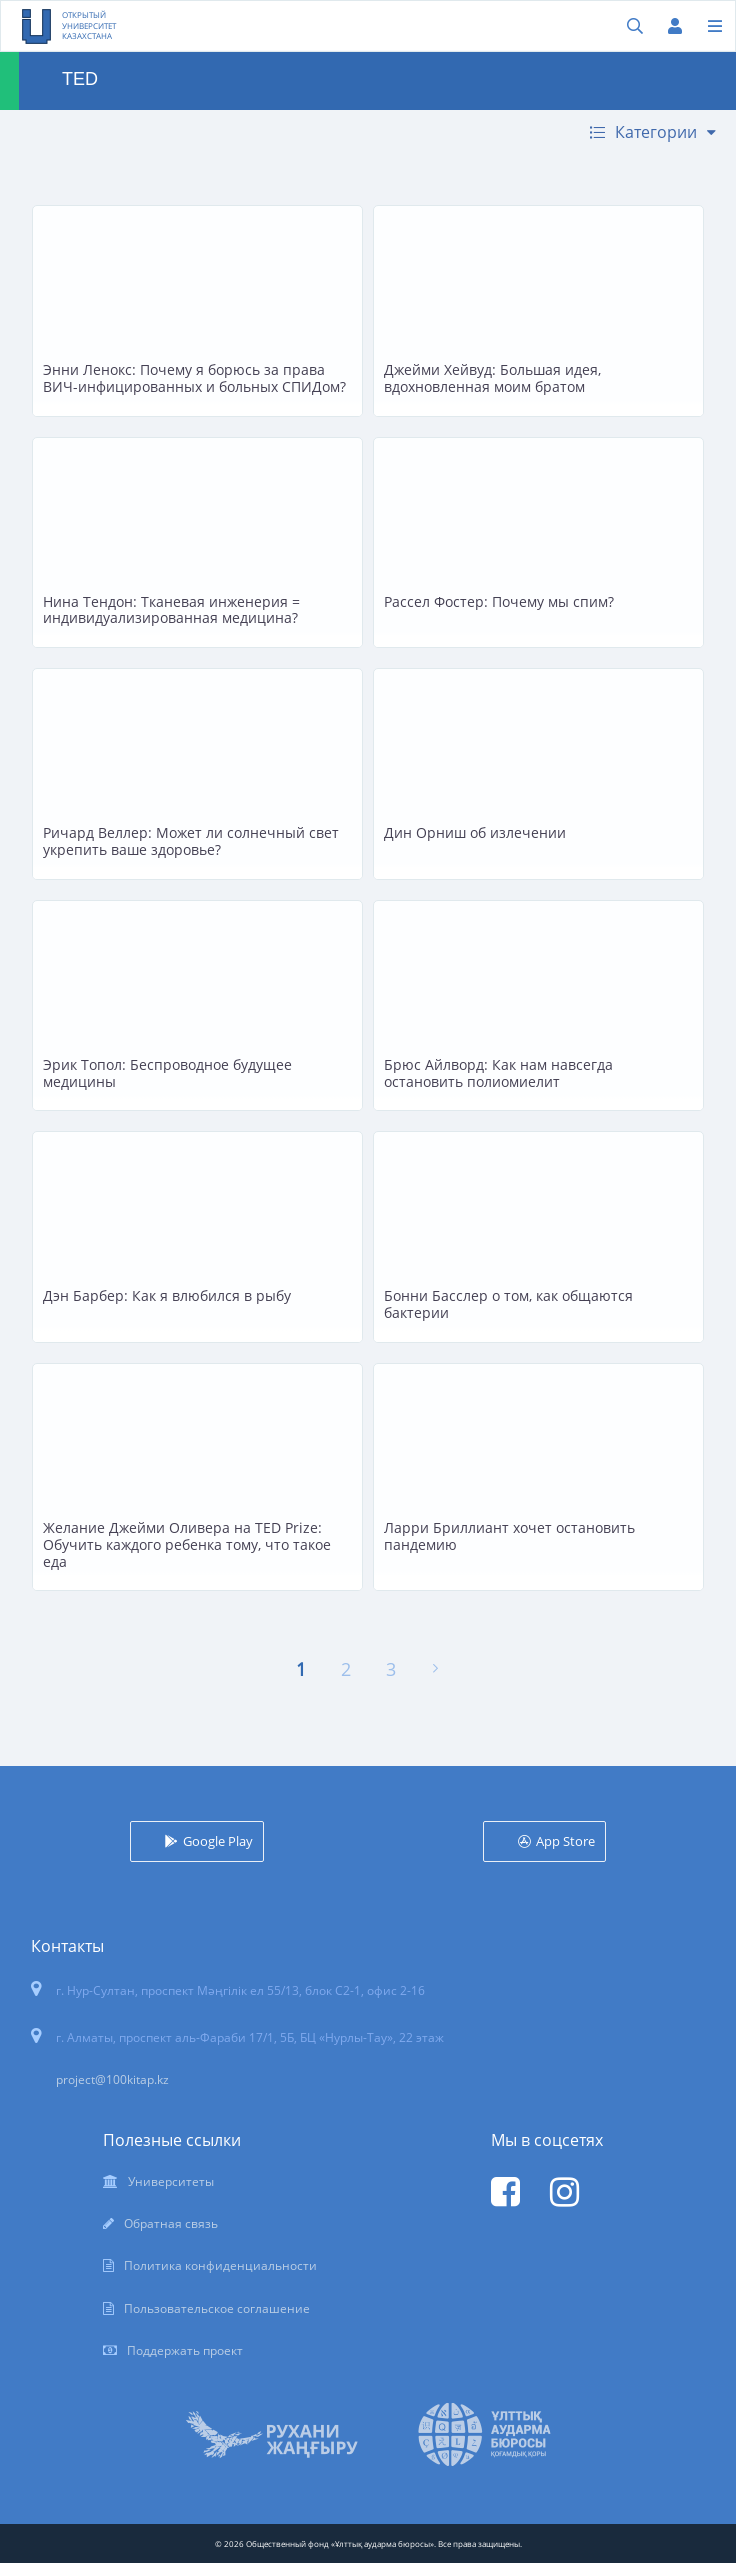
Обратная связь (171, 2223)
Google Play (218, 1841)
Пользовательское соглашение (217, 2308)
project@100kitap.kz (112, 2079)
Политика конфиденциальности (220, 2265)
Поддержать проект (185, 2350)
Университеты (171, 2181)
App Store (565, 1841)
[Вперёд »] (435, 1668)
